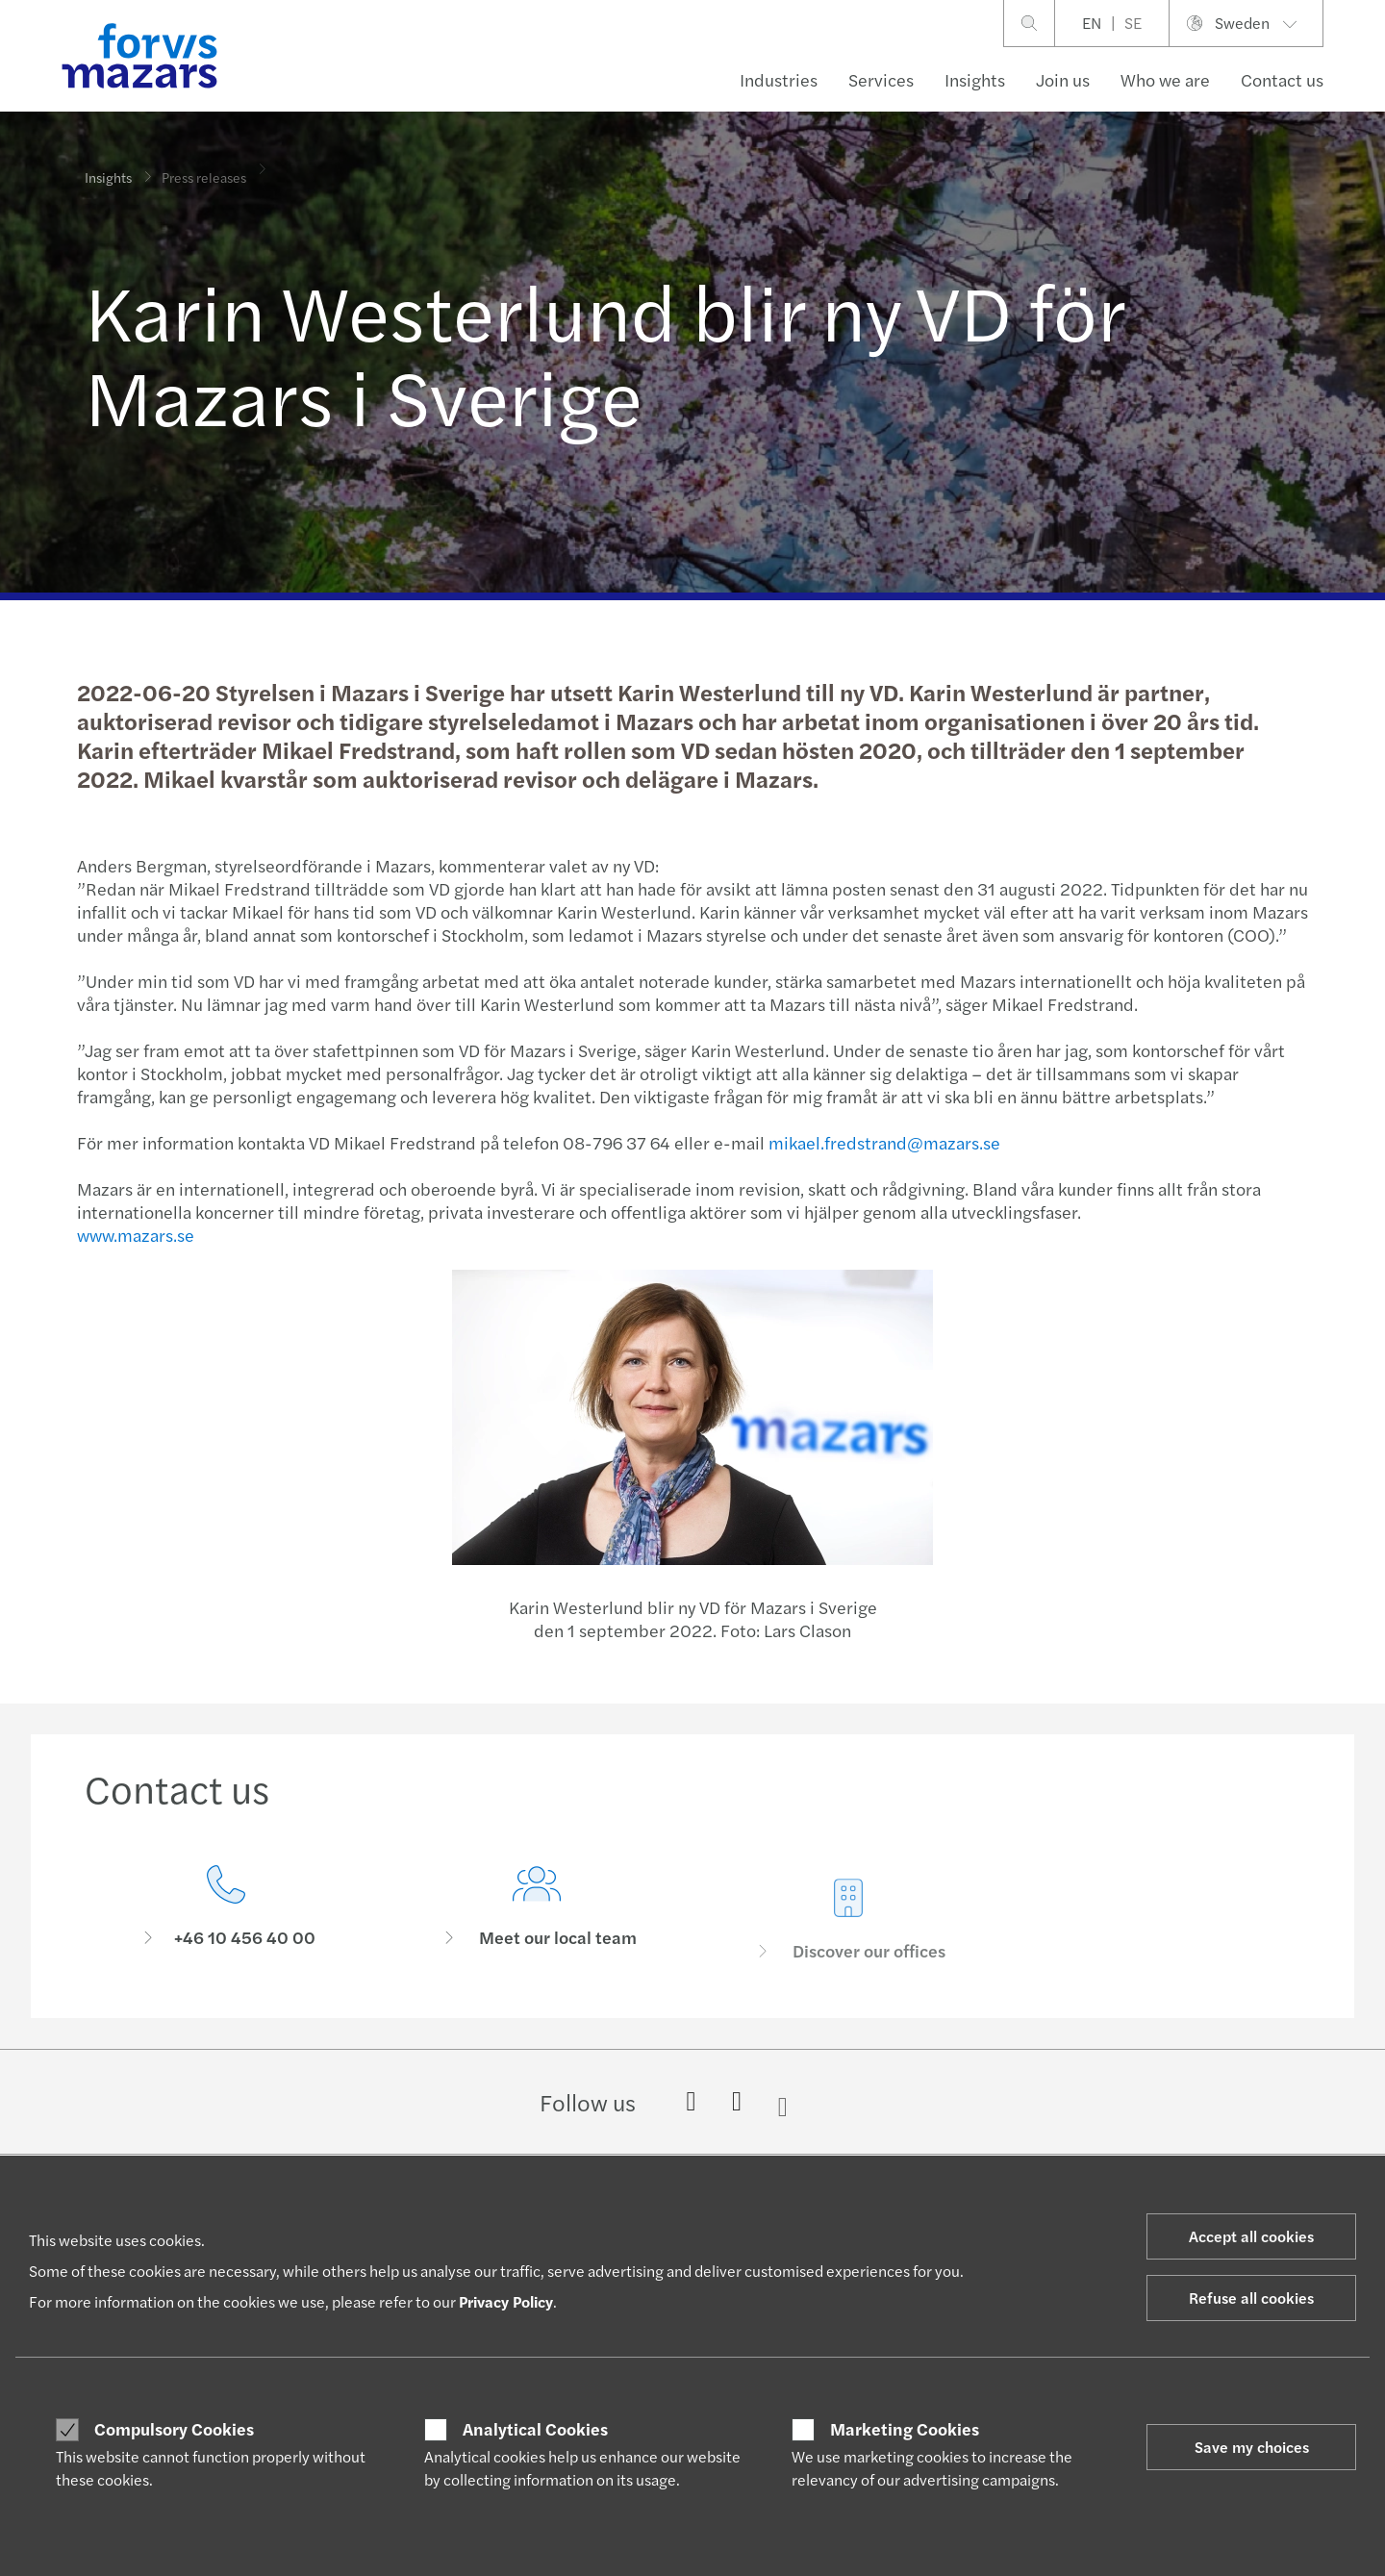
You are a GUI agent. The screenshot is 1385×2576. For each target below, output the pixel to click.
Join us (1063, 79)
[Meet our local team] (537, 1945)
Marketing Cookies (904, 2428)
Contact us (1282, 79)
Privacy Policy (506, 2301)
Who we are (1165, 79)
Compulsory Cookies (174, 2428)
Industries (779, 79)
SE (1133, 23)
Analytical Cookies (535, 2428)
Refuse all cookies (1251, 2297)
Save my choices (1252, 2447)
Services (881, 79)
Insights (974, 79)
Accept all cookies (1251, 2236)
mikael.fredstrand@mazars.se (881, 1142)
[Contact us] (226, 1915)
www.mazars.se (132, 1235)
